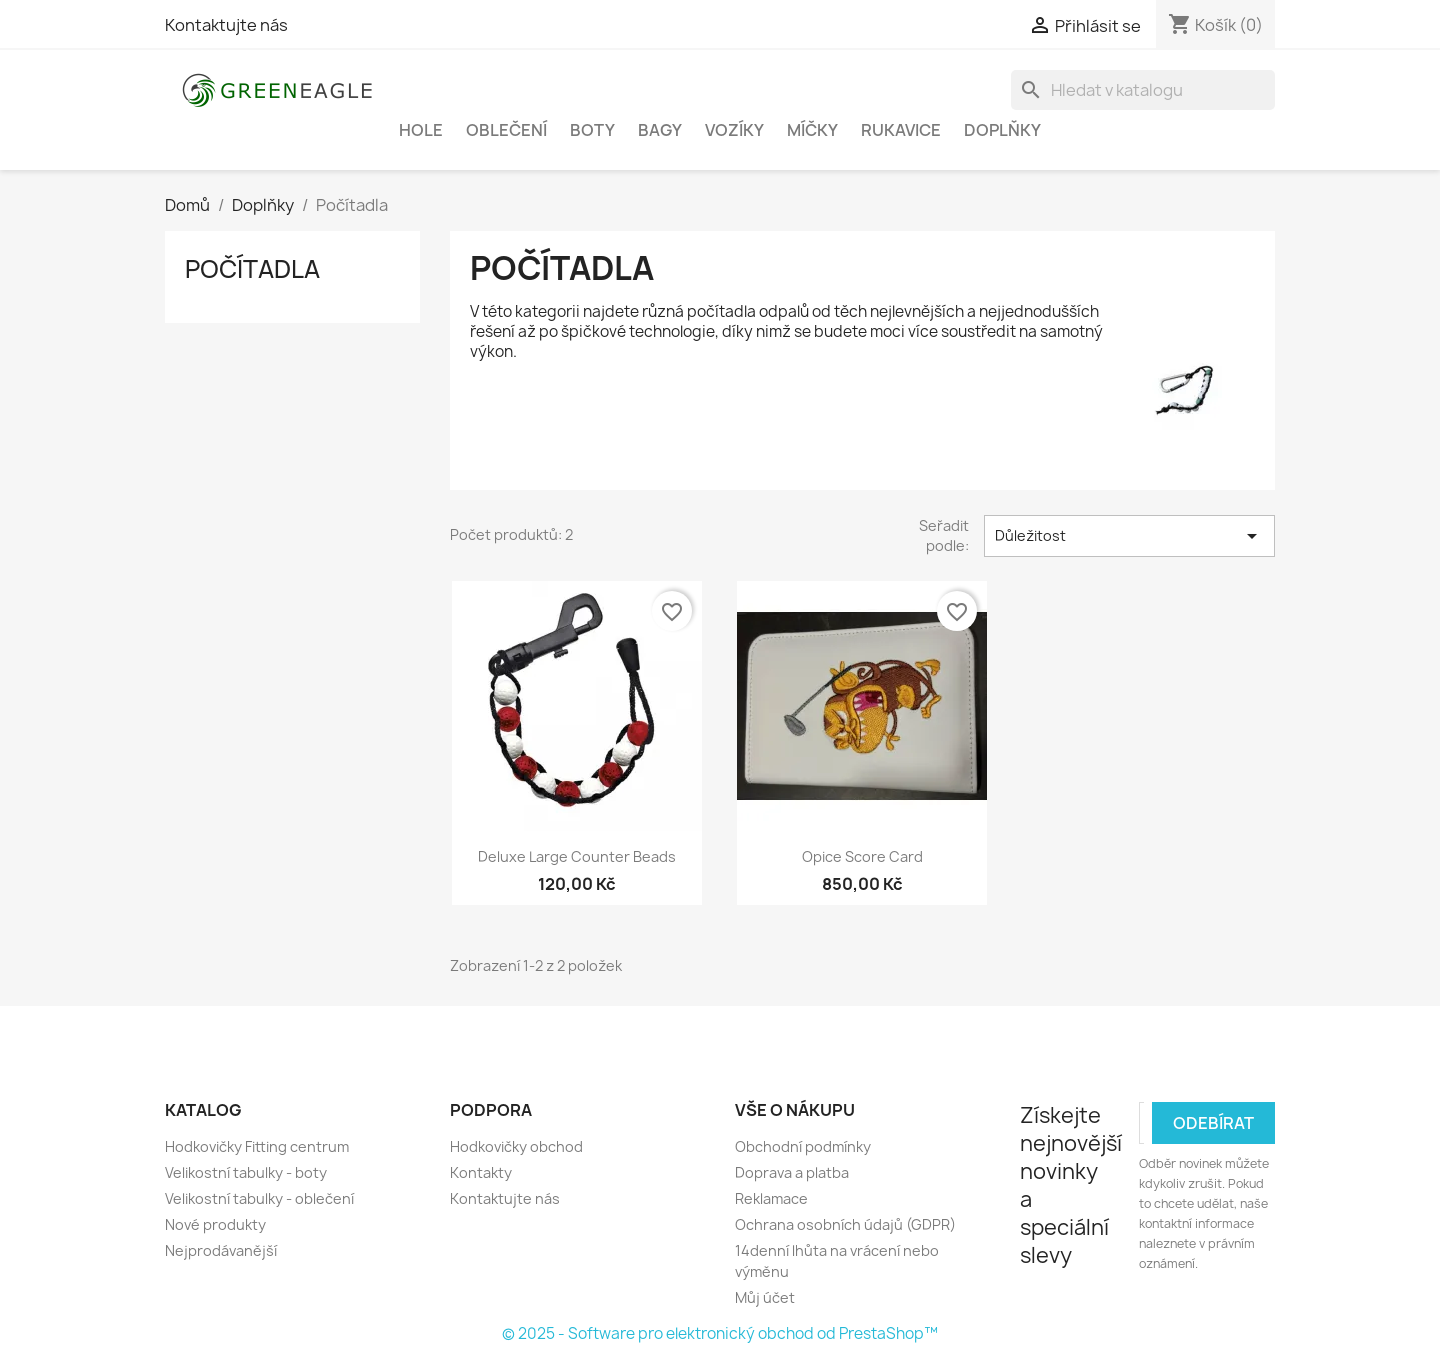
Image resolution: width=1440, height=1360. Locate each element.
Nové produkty (215, 1224)
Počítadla (252, 269)
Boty (592, 130)
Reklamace (771, 1198)
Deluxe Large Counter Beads (577, 856)
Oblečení (506, 130)
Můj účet (765, 1297)
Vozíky (734, 130)
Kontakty (481, 1172)
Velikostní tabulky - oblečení (259, 1198)
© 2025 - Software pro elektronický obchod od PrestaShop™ (720, 1333)
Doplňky (1002, 130)
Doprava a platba (792, 1172)
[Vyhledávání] (1143, 90)
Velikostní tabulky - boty (246, 1172)
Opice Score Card (862, 856)
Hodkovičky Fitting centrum (257, 1146)
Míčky (812, 130)
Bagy (660, 130)
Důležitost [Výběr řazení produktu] (1129, 536)
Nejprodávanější (221, 1250)
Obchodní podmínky (803, 1146)
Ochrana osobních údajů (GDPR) (845, 1224)
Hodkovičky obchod (516, 1146)
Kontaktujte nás (226, 25)
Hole (421, 130)
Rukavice (901, 130)
